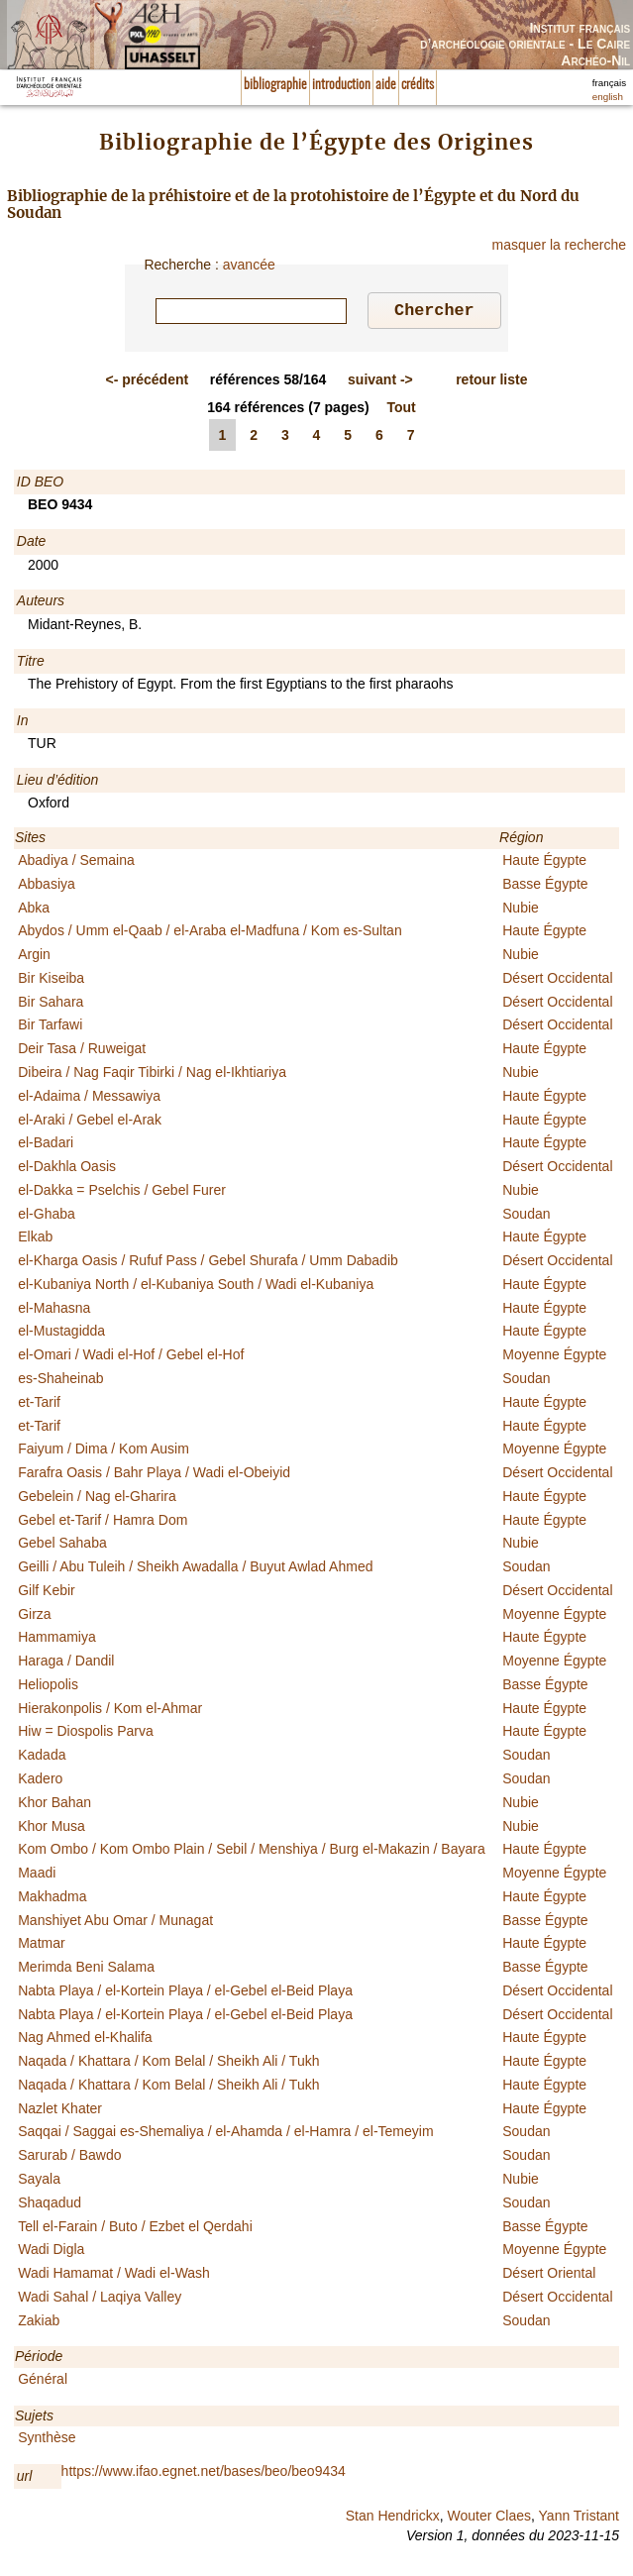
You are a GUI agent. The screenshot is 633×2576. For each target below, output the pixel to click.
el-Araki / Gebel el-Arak (89, 1122)
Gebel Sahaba (62, 1546)
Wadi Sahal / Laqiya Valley (99, 2300)
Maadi (36, 1875)
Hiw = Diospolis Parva (86, 1734)
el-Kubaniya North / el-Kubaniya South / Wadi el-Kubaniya (195, 1287)
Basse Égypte (544, 887)
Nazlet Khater (60, 2111)
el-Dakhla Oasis (67, 1169)
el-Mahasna (54, 1311)
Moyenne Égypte (554, 1357)
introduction (341, 85)
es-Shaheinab (60, 1381)
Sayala (39, 2182)
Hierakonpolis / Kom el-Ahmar (110, 1711)
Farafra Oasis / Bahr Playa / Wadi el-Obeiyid (154, 1475)
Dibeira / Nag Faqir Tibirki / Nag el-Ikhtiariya (152, 1075)
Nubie (520, 910)
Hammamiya (57, 1640)
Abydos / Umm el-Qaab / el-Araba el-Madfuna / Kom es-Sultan (210, 933)
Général (42, 2382)
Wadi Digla (51, 2252)
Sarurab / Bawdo (69, 2158)
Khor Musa (51, 1829)
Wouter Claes (489, 2518)
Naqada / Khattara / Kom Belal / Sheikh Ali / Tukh (168, 2064)
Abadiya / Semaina (76, 863)
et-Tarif (39, 1405)
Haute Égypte (544, 863)
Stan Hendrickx (393, 2518)
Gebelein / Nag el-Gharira (97, 1499)
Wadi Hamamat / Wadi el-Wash (114, 2276)
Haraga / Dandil (66, 1663)
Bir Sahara (50, 1005)
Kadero (40, 1781)
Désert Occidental (557, 981)
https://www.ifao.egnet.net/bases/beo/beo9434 (203, 2474)
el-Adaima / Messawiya (89, 1099)
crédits (417, 85)
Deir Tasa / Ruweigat (82, 1051)
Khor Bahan (54, 1805)
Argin (34, 957)
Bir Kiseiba (51, 981)
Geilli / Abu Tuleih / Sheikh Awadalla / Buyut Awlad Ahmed (195, 1569)
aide (385, 85)
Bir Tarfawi (50, 1027)
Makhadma (52, 1899)
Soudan (526, 1217)
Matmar (41, 1946)
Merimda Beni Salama (86, 1970)
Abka (34, 910)
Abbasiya (46, 887)
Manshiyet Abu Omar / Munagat (115, 1923)
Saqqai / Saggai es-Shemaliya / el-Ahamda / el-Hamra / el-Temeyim (225, 2134)
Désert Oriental (548, 2276)
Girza (34, 1617)
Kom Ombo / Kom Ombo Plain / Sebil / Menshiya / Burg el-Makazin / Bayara (251, 1852)
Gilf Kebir (46, 1593)
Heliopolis (48, 1687)
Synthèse (46, 2440)
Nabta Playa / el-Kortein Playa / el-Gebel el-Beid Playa (185, 1993)
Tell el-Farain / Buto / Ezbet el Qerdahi (135, 2229)
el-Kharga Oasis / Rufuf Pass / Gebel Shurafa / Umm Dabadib (208, 1263)
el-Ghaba (46, 1217)
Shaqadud (49, 2205)
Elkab (35, 1239)
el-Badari (45, 1145)
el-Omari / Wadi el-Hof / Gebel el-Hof (131, 1357)
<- (147, 382)
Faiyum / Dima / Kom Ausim (103, 1451)
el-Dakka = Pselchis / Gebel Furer (122, 1193)
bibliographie (275, 85)
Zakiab (38, 2323)
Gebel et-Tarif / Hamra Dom (102, 1523)
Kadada (41, 1758)
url (25, 2479)
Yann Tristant (579, 2518)
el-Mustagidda (61, 1334)
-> (380, 382)
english (607, 96)
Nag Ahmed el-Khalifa (85, 2040)
